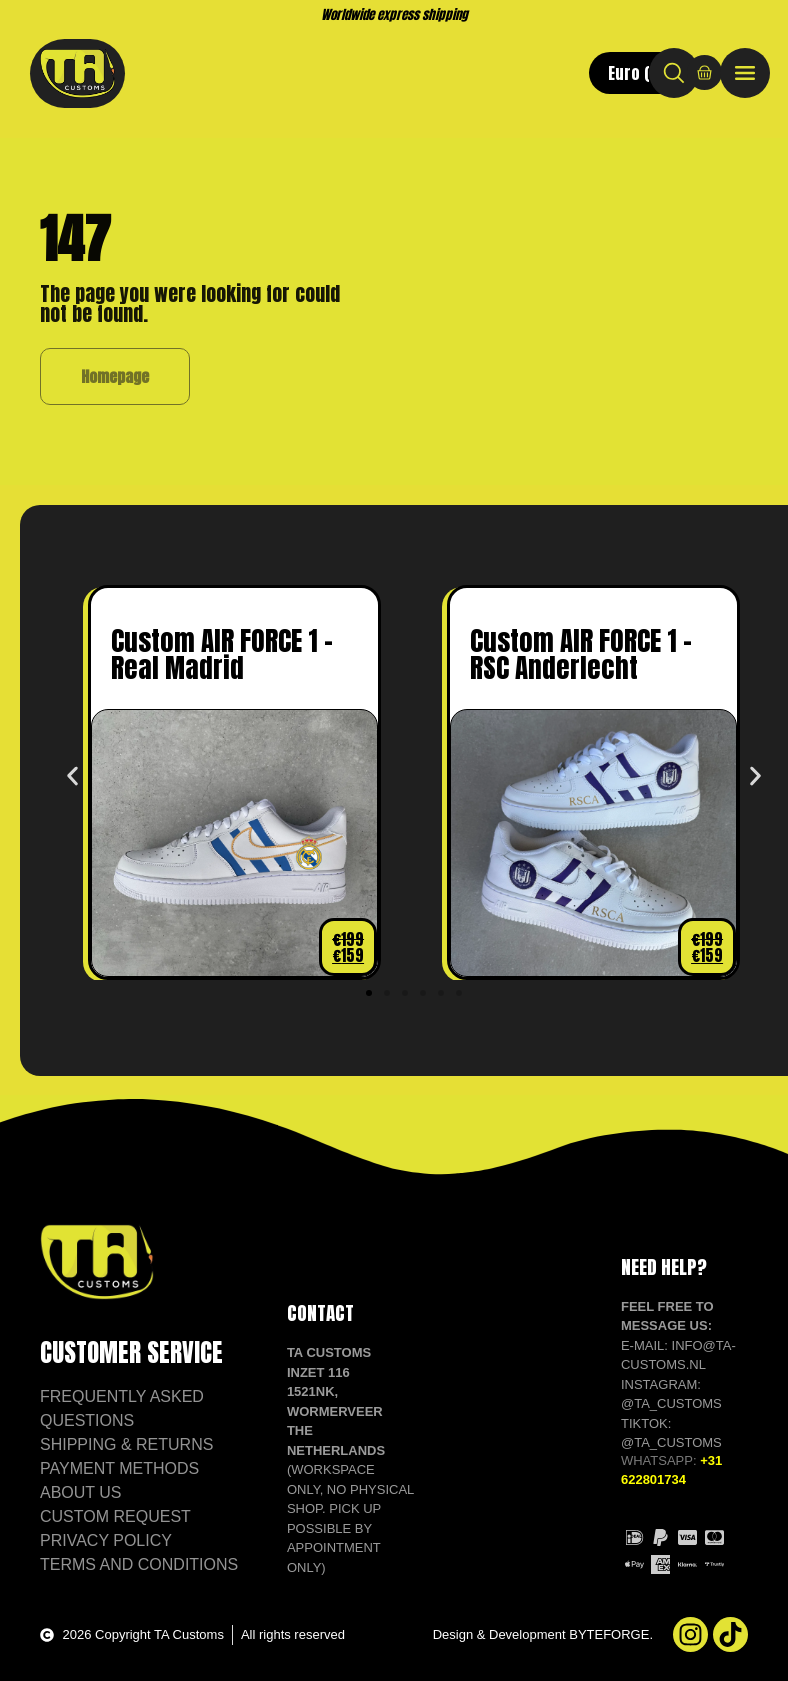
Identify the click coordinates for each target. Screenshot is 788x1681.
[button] (72, 775)
